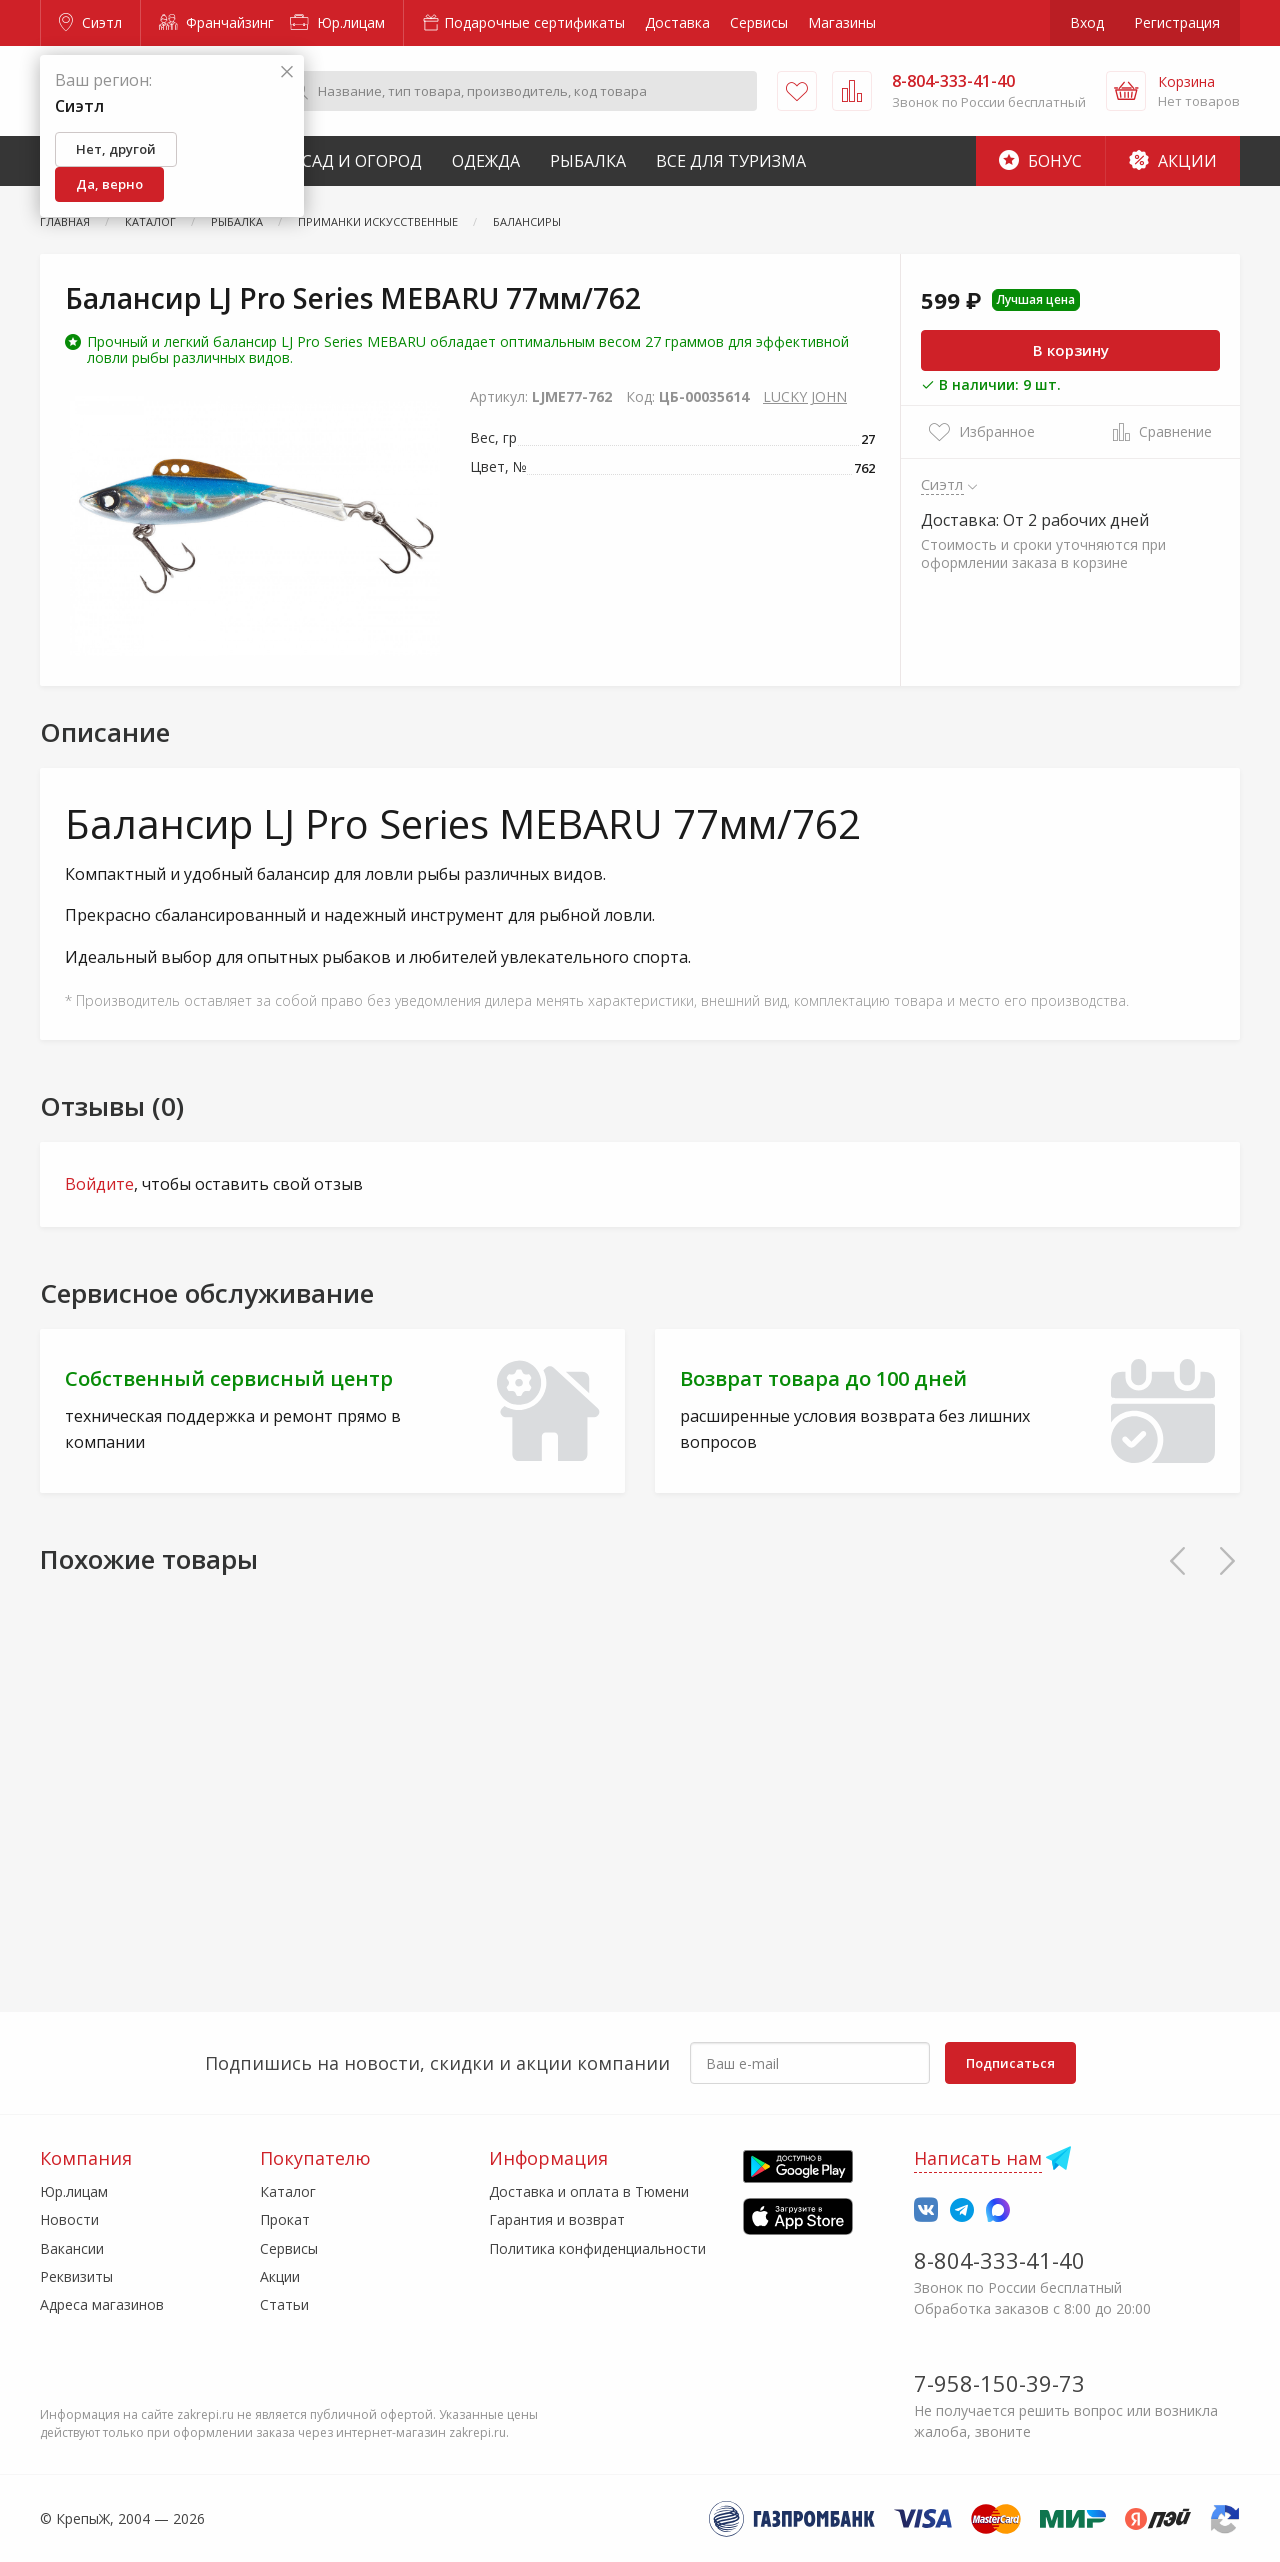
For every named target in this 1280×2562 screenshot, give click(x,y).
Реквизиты (76, 2276)
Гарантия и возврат (557, 2219)
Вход (1087, 22)
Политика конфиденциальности (597, 2248)
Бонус (1040, 161)
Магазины (842, 22)
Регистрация (1177, 22)
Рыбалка (588, 161)
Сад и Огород (362, 161)
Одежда (486, 161)
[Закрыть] (287, 72)
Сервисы (759, 22)
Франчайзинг (216, 22)
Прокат (285, 2219)
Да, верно (109, 184)
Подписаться (1010, 2063)
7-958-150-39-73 (999, 2383)
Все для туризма (731, 161)
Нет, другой (116, 149)
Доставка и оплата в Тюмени (589, 2191)
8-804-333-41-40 (999, 2260)
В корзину (1071, 350)
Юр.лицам (337, 22)
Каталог (288, 2191)
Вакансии (72, 2248)
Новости (69, 2219)
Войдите (99, 1184)
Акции (1173, 161)
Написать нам (978, 2158)
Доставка (677, 22)
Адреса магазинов (102, 2304)
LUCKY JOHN (805, 396)
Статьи (284, 2304)
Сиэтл (90, 22)
